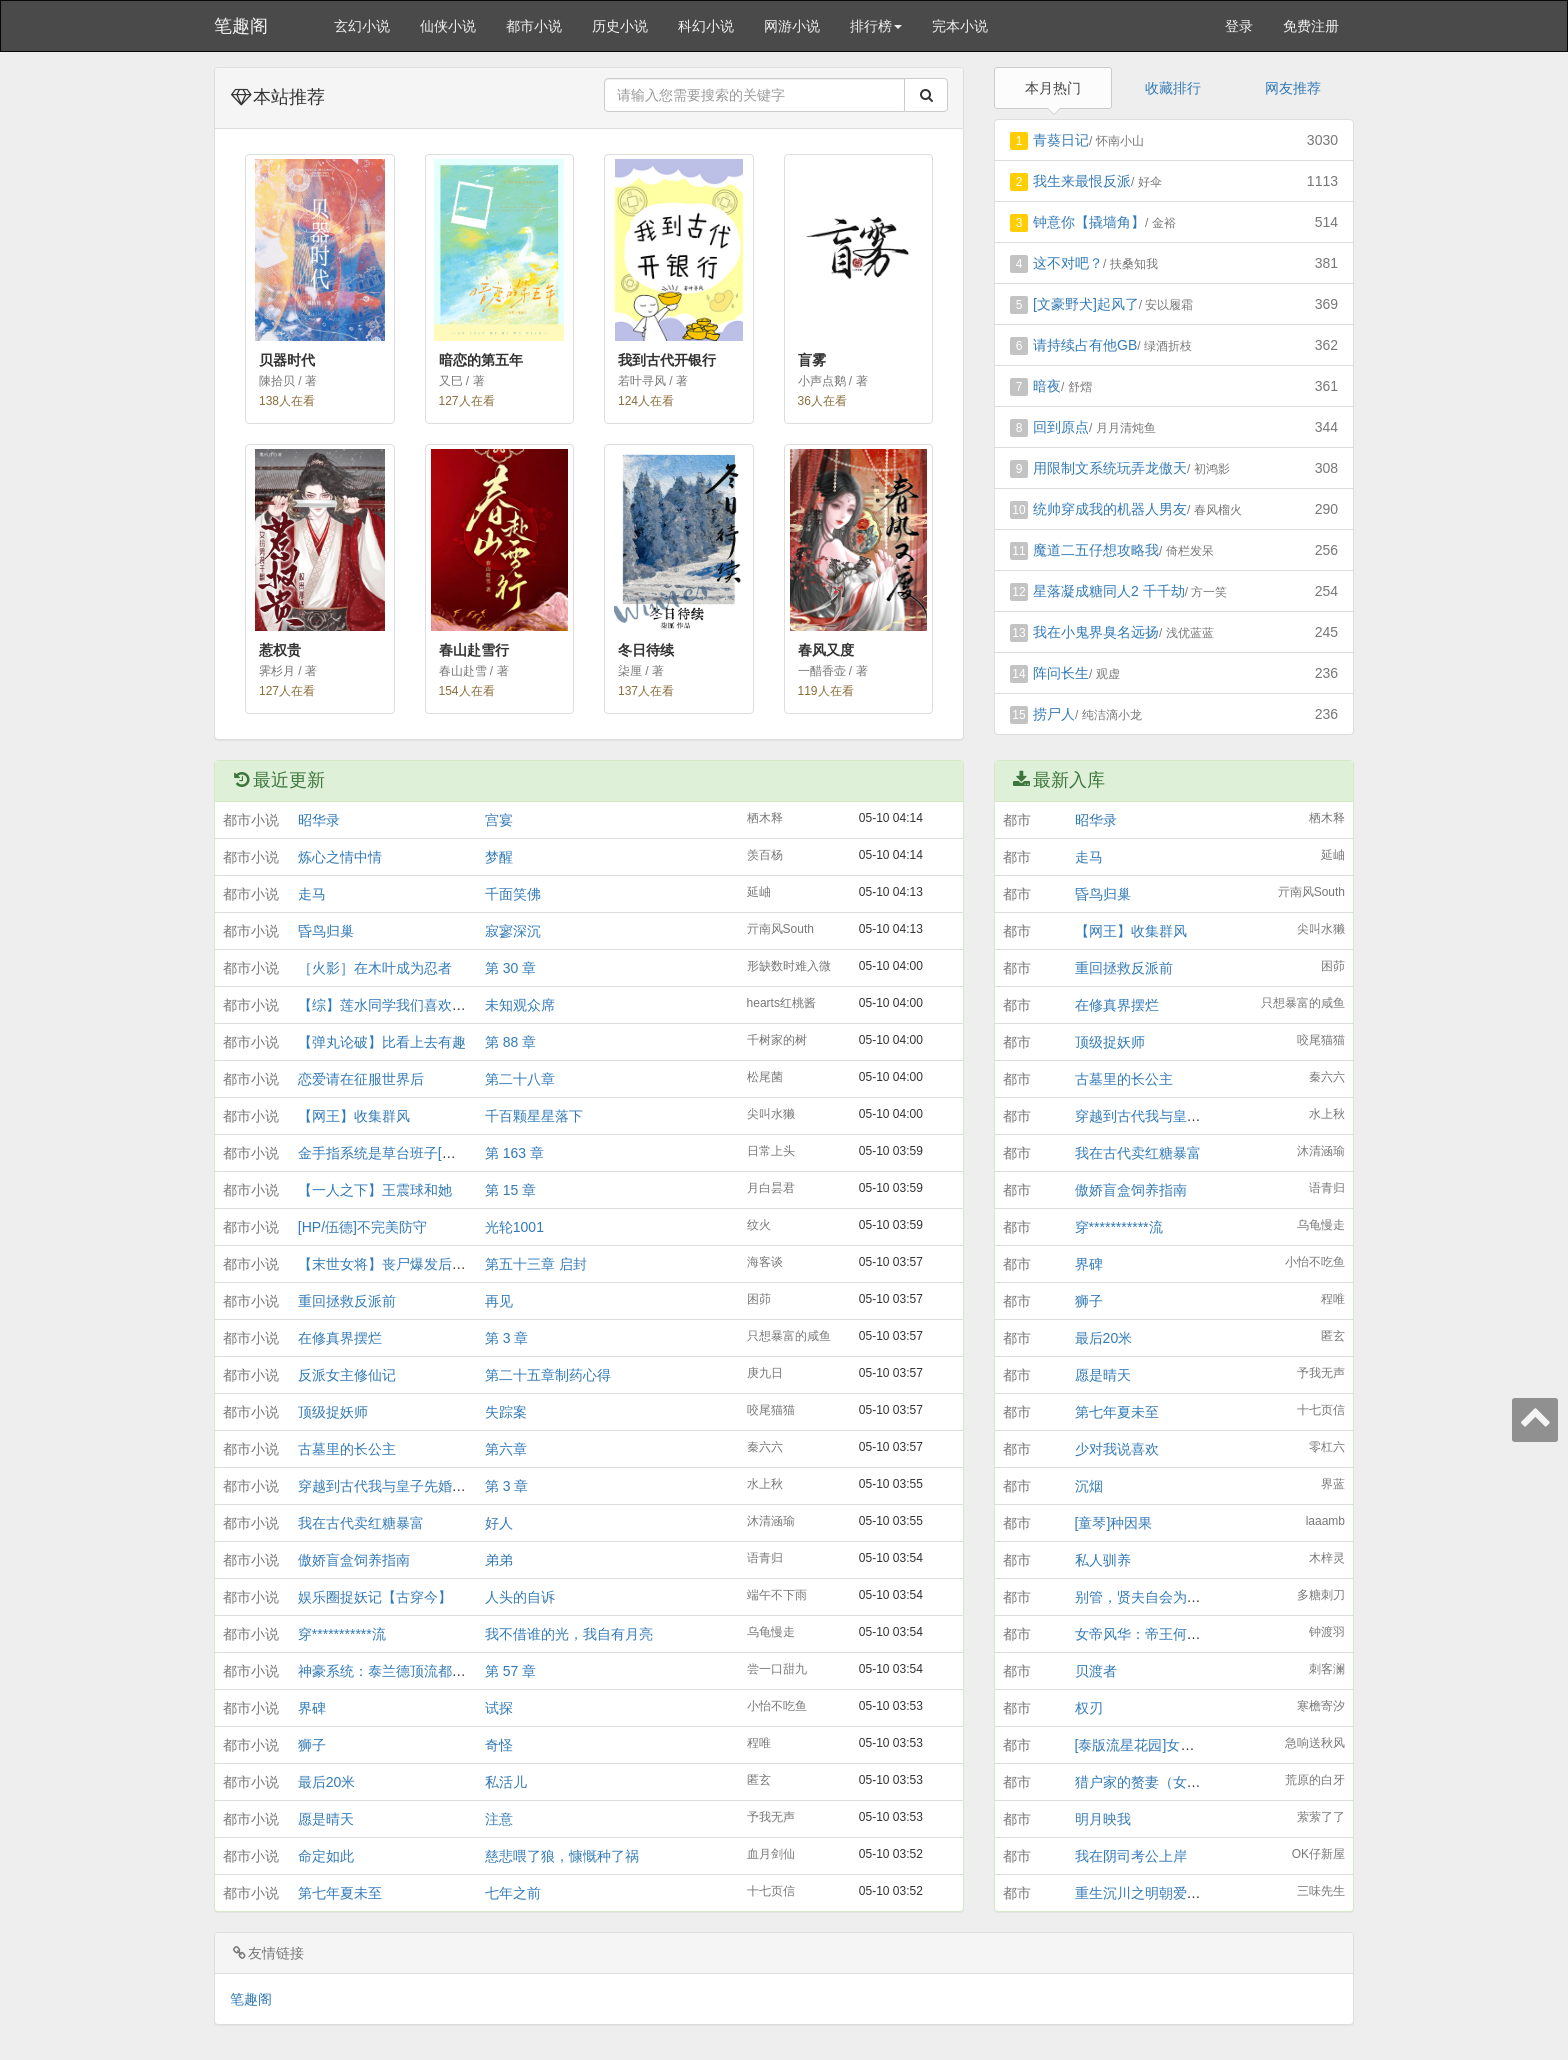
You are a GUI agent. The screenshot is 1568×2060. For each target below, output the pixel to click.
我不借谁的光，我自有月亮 (569, 1634)
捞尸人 (1054, 714)
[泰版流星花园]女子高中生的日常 (1177, 1745)
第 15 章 (510, 1190)
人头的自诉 (520, 1597)
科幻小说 (706, 26)
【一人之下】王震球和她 (375, 1190)
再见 (499, 1301)
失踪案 (506, 1412)
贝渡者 (1096, 1671)
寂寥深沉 (513, 931)
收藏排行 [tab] (1173, 88)
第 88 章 (510, 1042)
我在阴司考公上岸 (1131, 1856)
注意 (499, 1819)
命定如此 (326, 1856)
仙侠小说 (448, 26)
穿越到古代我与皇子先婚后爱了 (396, 1486)
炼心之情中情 (340, 857)
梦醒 (499, 857)
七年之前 (513, 1893)
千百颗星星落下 (534, 1116)
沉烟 (1089, 1486)
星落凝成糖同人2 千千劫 (1109, 591)
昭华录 (319, 820)
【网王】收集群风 (354, 1116)
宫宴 (499, 820)
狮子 (312, 1745)
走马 (312, 894)
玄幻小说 (362, 26)
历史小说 (620, 26)
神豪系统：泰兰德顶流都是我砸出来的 (417, 1671)
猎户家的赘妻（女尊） (1145, 1782)
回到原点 (1061, 427)
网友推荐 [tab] (1293, 88)
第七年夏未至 (340, 1893)
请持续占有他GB (1085, 345)
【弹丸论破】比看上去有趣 (382, 1042)
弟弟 (499, 1560)
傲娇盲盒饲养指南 (354, 1560)
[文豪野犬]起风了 (1086, 304)
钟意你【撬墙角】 (1089, 222)
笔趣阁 (241, 26)
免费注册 (1311, 26)
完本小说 (960, 26)
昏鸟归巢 (326, 931)
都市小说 (534, 26)
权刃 (1089, 1708)
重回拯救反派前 (347, 1301)
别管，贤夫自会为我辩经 (1152, 1597)
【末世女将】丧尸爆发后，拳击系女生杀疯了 (438, 1264)
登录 (1239, 26)
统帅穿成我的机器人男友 (1110, 509)
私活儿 (506, 1782)
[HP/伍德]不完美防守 (362, 1227)
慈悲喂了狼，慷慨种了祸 (562, 1856)
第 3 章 (507, 1338)
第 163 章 (514, 1153)
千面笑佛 (513, 894)
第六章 (506, 1449)
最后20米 (327, 1782)
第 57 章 (510, 1671)
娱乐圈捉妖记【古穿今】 (375, 1597)
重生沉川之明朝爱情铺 (1145, 1893)
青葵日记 (1061, 140)
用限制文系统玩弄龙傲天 (1110, 468)
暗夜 (1047, 386)
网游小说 (792, 26)
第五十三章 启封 (536, 1264)
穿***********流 (342, 1634)
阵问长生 (1061, 673)
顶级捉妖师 (333, 1412)
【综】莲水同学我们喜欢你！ (389, 1005)
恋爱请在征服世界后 (361, 1079)
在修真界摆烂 (340, 1338)
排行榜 (876, 26)
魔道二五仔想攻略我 (1096, 550)
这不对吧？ (1068, 263)
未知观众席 (520, 1005)
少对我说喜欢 (1117, 1449)
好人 (499, 1523)
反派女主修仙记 (347, 1375)
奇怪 (499, 1745)
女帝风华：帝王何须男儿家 (1159, 1634)
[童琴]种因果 (1114, 1523)
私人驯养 (1103, 1560)
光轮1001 (514, 1227)
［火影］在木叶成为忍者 (375, 968)
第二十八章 (520, 1079)
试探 (499, 1708)
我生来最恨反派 (1082, 181)
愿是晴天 (326, 1819)
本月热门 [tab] (1053, 88)
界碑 (312, 1708)
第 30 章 (510, 968)
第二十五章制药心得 (548, 1375)
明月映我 (1103, 1819)
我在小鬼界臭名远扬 (1096, 632)
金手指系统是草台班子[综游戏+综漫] (411, 1153)
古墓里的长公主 (347, 1449)
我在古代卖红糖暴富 (361, 1523)
